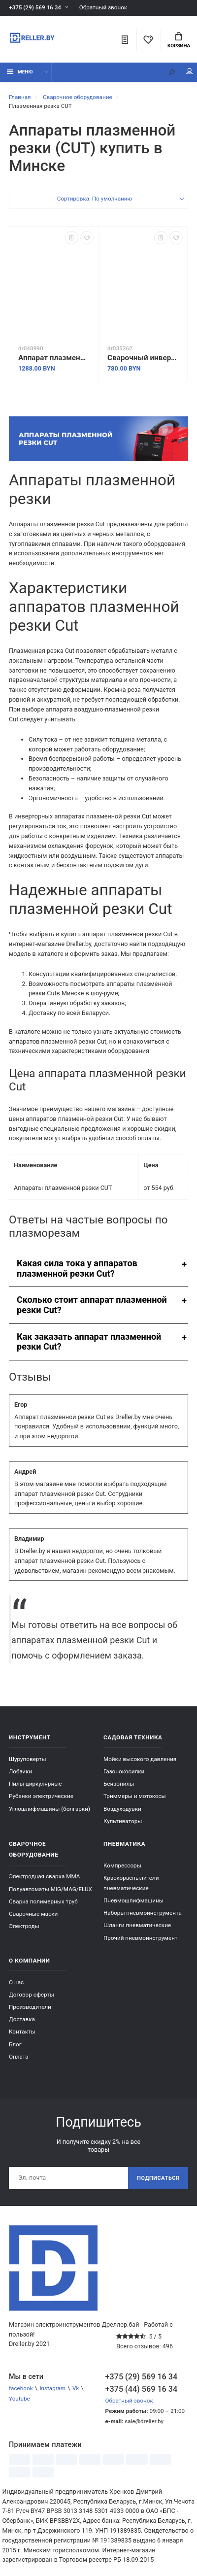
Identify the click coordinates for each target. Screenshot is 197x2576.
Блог (15, 2044)
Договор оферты (31, 1994)
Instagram (52, 2388)
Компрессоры (122, 1865)
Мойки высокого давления (139, 1759)
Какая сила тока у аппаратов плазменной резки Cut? (77, 1268)
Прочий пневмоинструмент (140, 1937)
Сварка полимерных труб (43, 1901)
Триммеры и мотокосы (134, 1796)
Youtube (19, 2398)
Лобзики (20, 1771)
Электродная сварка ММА (44, 1876)
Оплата (19, 2056)
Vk (75, 2388)
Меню (20, 71)
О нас (16, 1982)
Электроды (24, 1926)
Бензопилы (118, 1783)
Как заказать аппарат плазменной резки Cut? (89, 1341)
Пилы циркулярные (35, 1783)
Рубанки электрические (41, 1796)
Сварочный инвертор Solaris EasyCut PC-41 (142, 357)
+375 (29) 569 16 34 (35, 7)
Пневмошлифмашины (133, 1900)
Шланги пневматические (137, 1925)
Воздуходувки (122, 1808)
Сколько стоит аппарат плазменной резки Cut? (92, 1304)
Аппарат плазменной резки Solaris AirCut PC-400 (53, 357)
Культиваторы (122, 1821)
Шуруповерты (27, 1759)
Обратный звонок (103, 7)
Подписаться (158, 2178)
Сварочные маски (33, 1913)
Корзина (178, 40)
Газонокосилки (123, 1771)
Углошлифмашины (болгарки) (49, 1808)
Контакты (22, 2031)
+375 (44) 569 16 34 (141, 2389)
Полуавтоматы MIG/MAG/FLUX (50, 1889)
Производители (30, 2006)
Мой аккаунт (189, 71)
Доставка (22, 2019)
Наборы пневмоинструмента (142, 1912)
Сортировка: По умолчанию (94, 198)
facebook (21, 2388)
